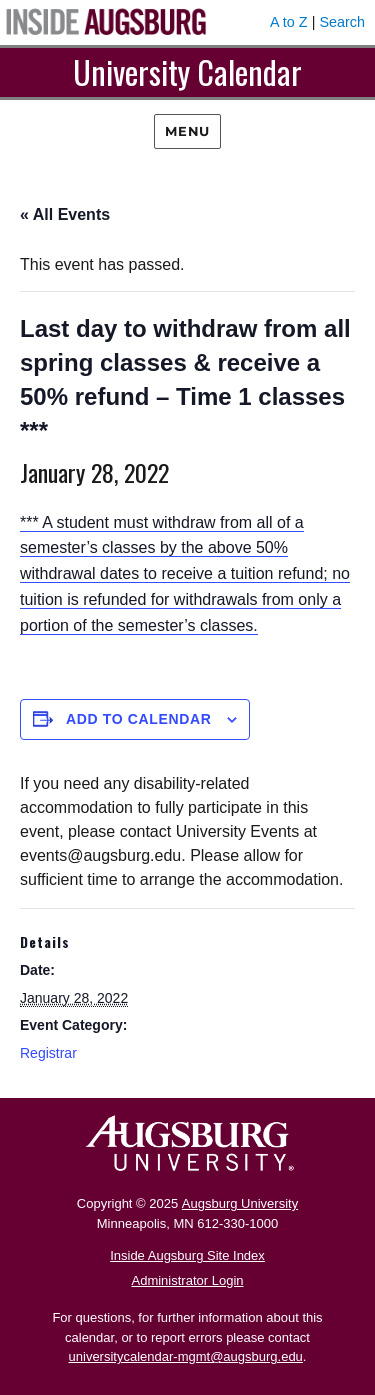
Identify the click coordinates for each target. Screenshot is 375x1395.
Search (342, 22)
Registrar (48, 1053)
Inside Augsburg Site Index (187, 1255)
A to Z (289, 22)
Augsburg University (240, 1203)
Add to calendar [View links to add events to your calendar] (139, 719)
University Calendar (187, 71)
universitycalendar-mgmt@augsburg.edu (186, 1356)
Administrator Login (188, 1280)
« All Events (65, 214)
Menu (187, 131)
